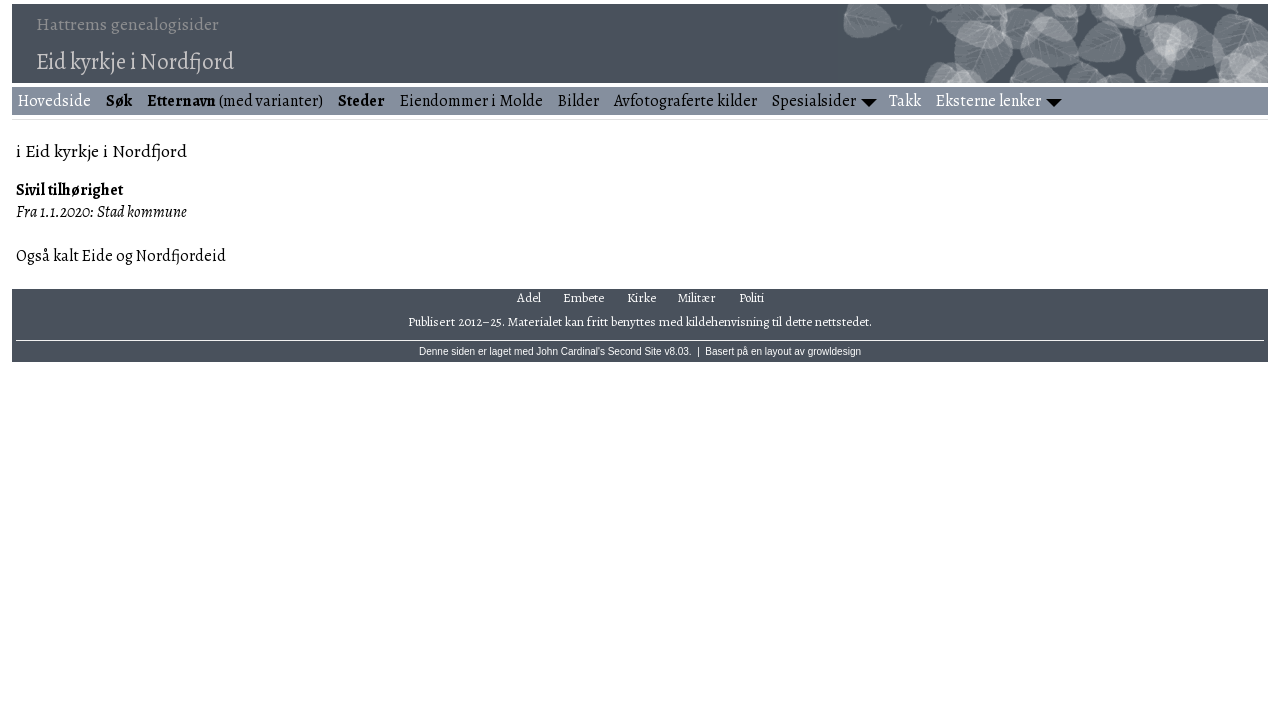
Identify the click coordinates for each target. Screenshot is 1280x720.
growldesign (834, 351)
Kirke (641, 297)
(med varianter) (235, 101)
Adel (529, 297)
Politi (751, 297)
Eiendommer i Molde (471, 101)
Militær (697, 297)
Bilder (578, 101)
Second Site (635, 351)
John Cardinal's (570, 351)
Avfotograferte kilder (685, 101)
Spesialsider (814, 101)
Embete (583, 297)
